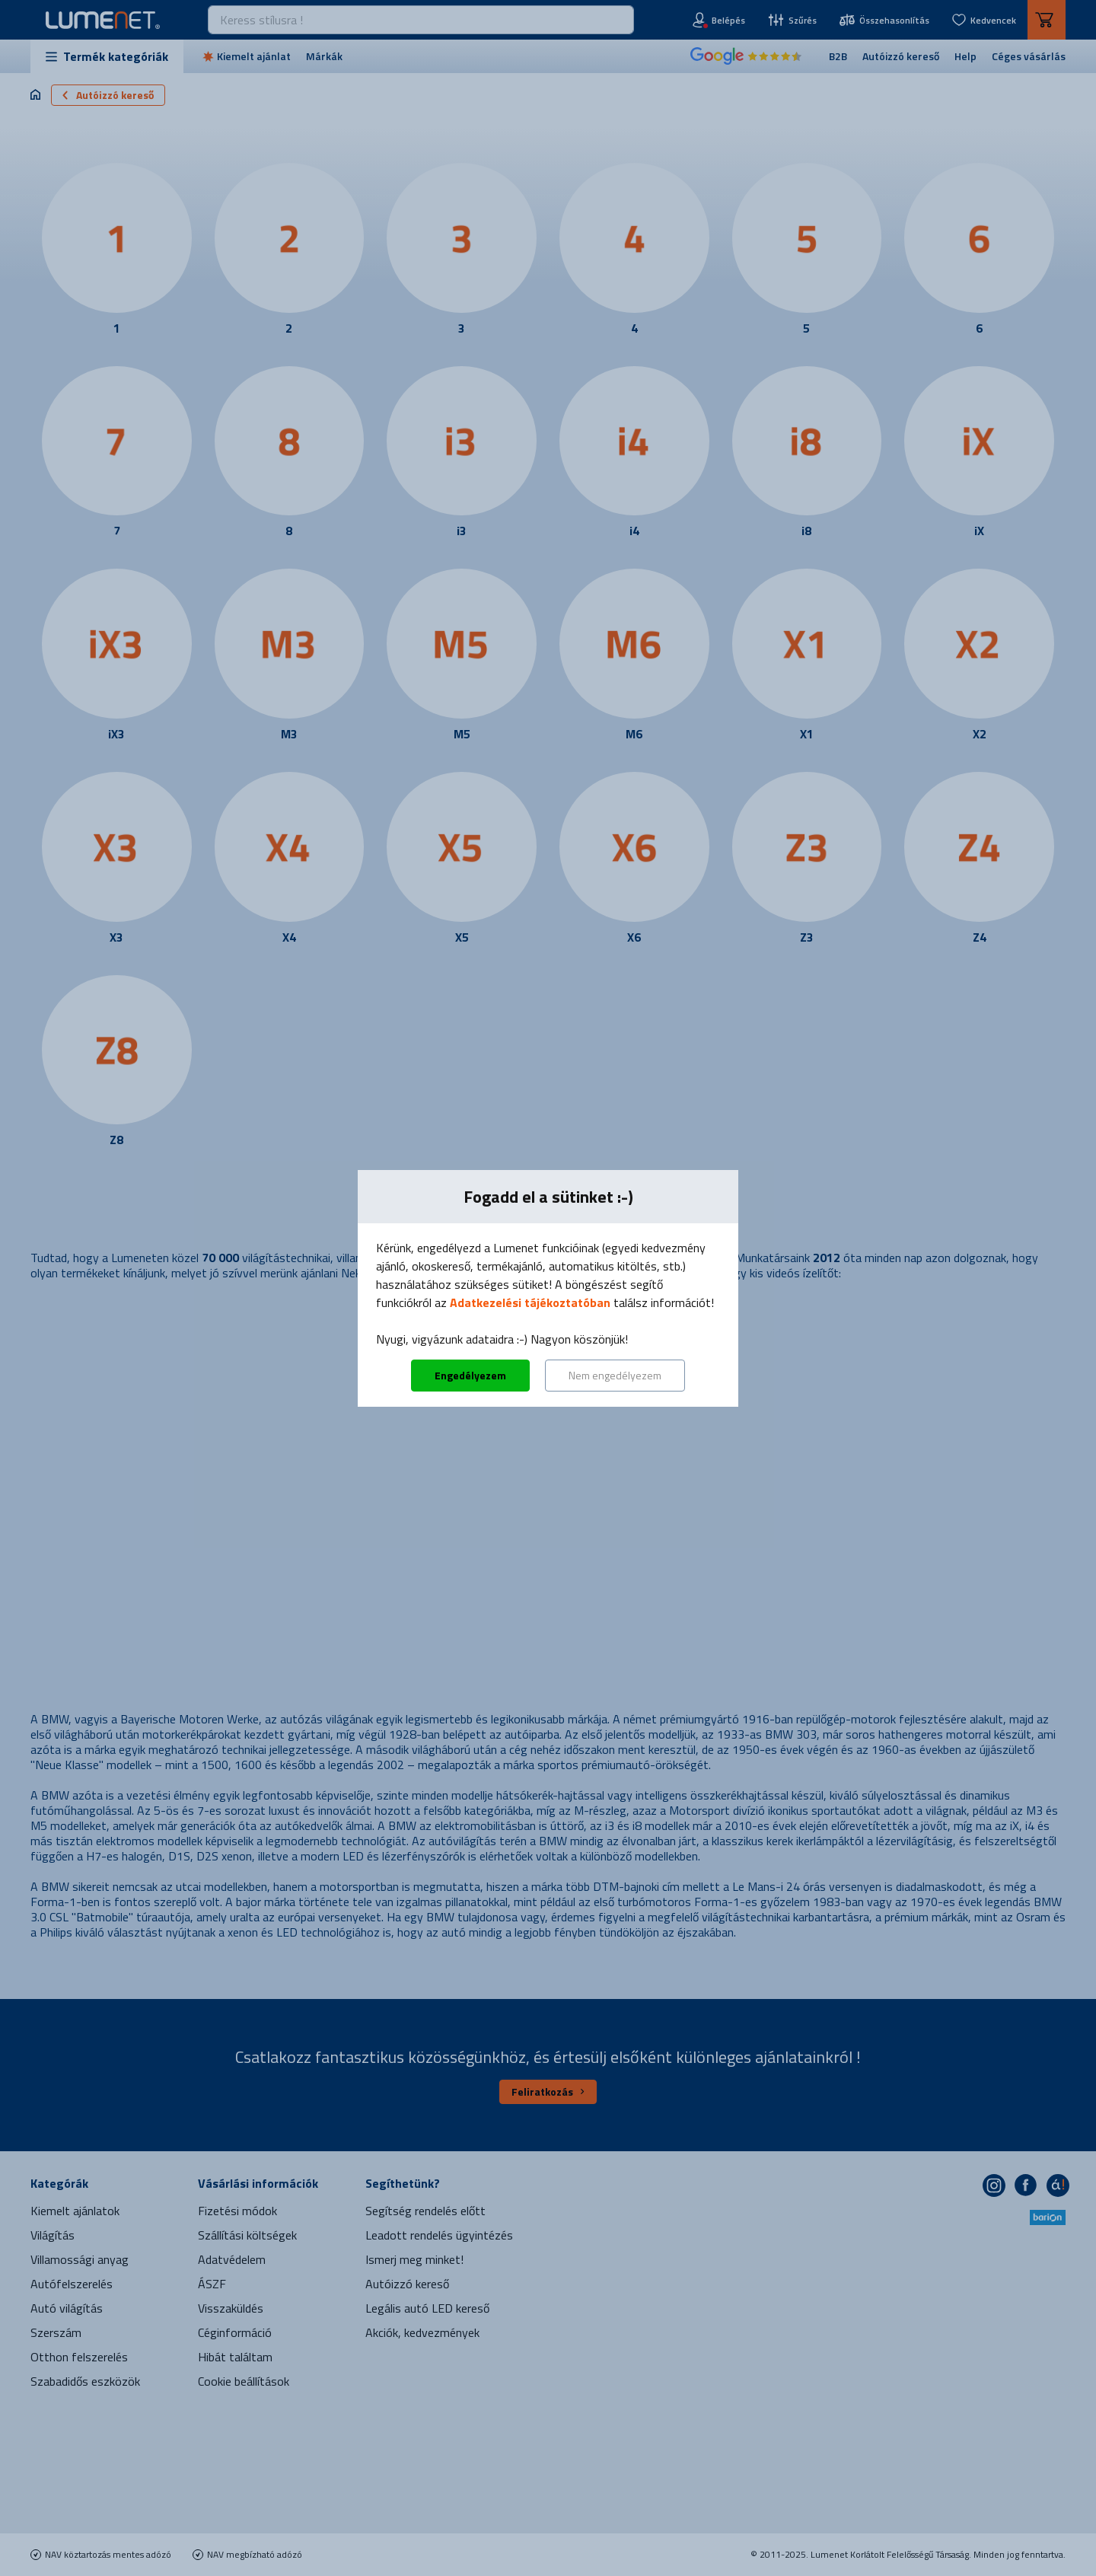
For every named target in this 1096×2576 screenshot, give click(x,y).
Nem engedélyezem (615, 1375)
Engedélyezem (470, 1375)
